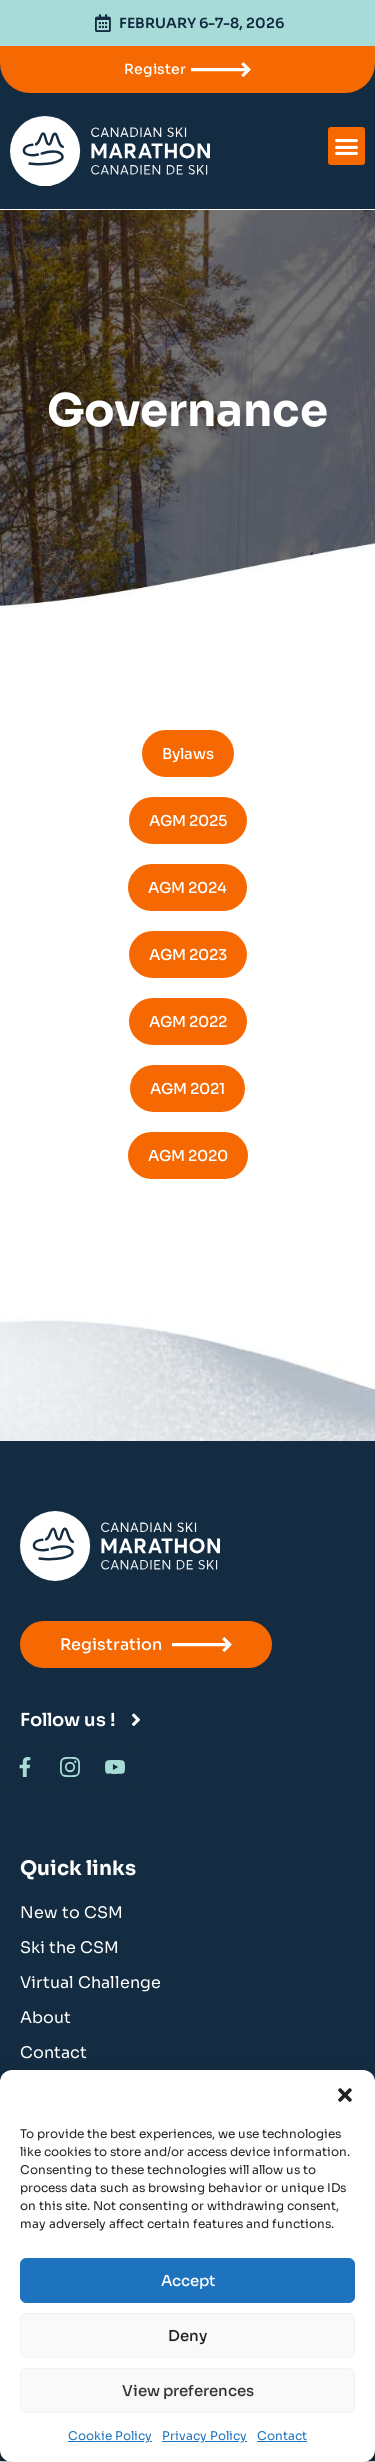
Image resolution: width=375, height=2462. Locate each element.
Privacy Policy (204, 2435)
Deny (187, 2335)
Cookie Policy (110, 2435)
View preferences (188, 2390)
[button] (345, 2095)
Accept (188, 2280)
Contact (282, 2435)
